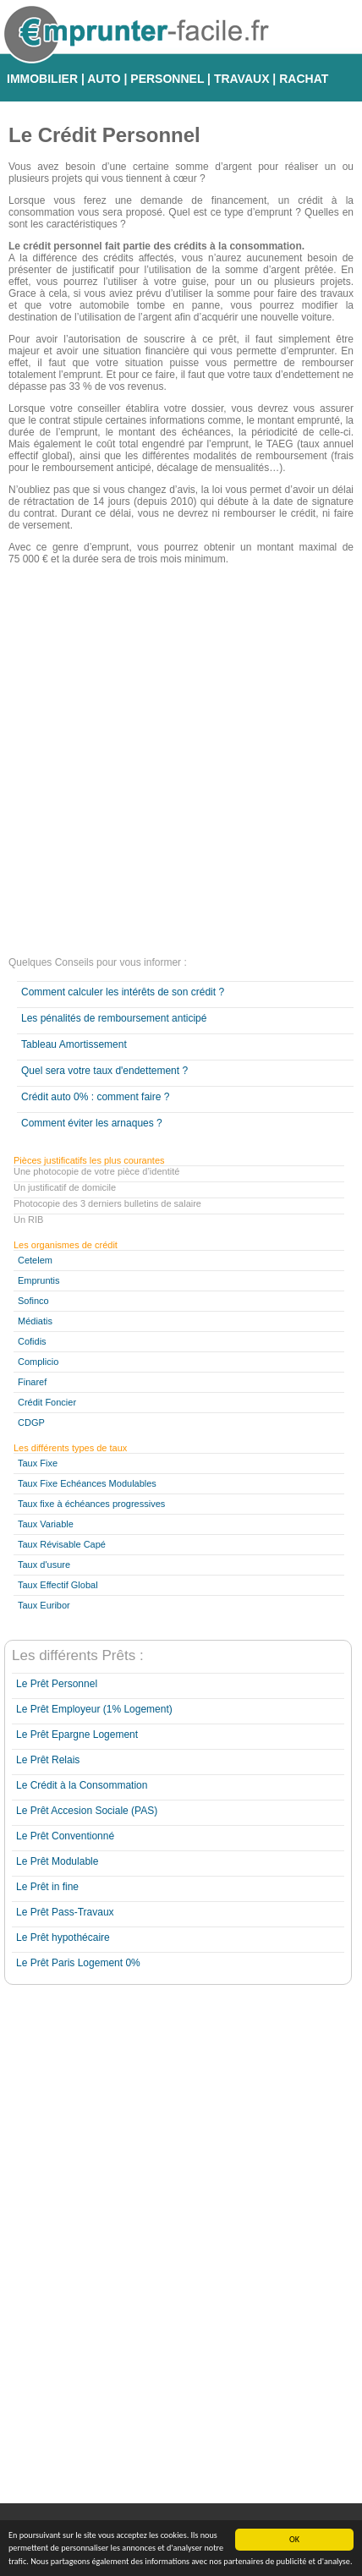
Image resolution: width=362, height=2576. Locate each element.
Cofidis (32, 1341)
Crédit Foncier (47, 1402)
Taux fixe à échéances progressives (91, 1504)
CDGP (31, 1422)
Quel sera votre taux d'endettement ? (104, 1071)
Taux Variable (46, 1524)
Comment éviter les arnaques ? (91, 1123)
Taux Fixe (38, 1463)
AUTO (103, 78)
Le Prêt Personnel (56, 1684)
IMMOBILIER (42, 78)
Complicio (38, 1362)
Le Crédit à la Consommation (81, 1785)
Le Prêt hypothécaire (63, 1937)
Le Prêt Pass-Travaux (65, 1912)
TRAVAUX (242, 78)
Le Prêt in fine (47, 1887)
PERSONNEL (167, 78)
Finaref (32, 1382)
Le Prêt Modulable (57, 1861)
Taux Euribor (44, 1605)
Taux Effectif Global (58, 1585)
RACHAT (303, 78)
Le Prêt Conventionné (65, 1836)
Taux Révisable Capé (62, 1544)
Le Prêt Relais (48, 1760)
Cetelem (35, 1260)
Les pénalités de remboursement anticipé (113, 1018)
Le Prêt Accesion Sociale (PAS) (86, 1811)
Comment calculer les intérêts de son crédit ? (122, 992)
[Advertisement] (181, 763)
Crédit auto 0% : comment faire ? (95, 1097)
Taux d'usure (44, 1564)
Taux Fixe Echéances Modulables (87, 1483)
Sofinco (33, 1301)
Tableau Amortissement (74, 1044)
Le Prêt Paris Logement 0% (78, 1963)
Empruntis (39, 1280)
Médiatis (35, 1321)
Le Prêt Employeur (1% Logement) (94, 1709)
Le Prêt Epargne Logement (77, 1734)
